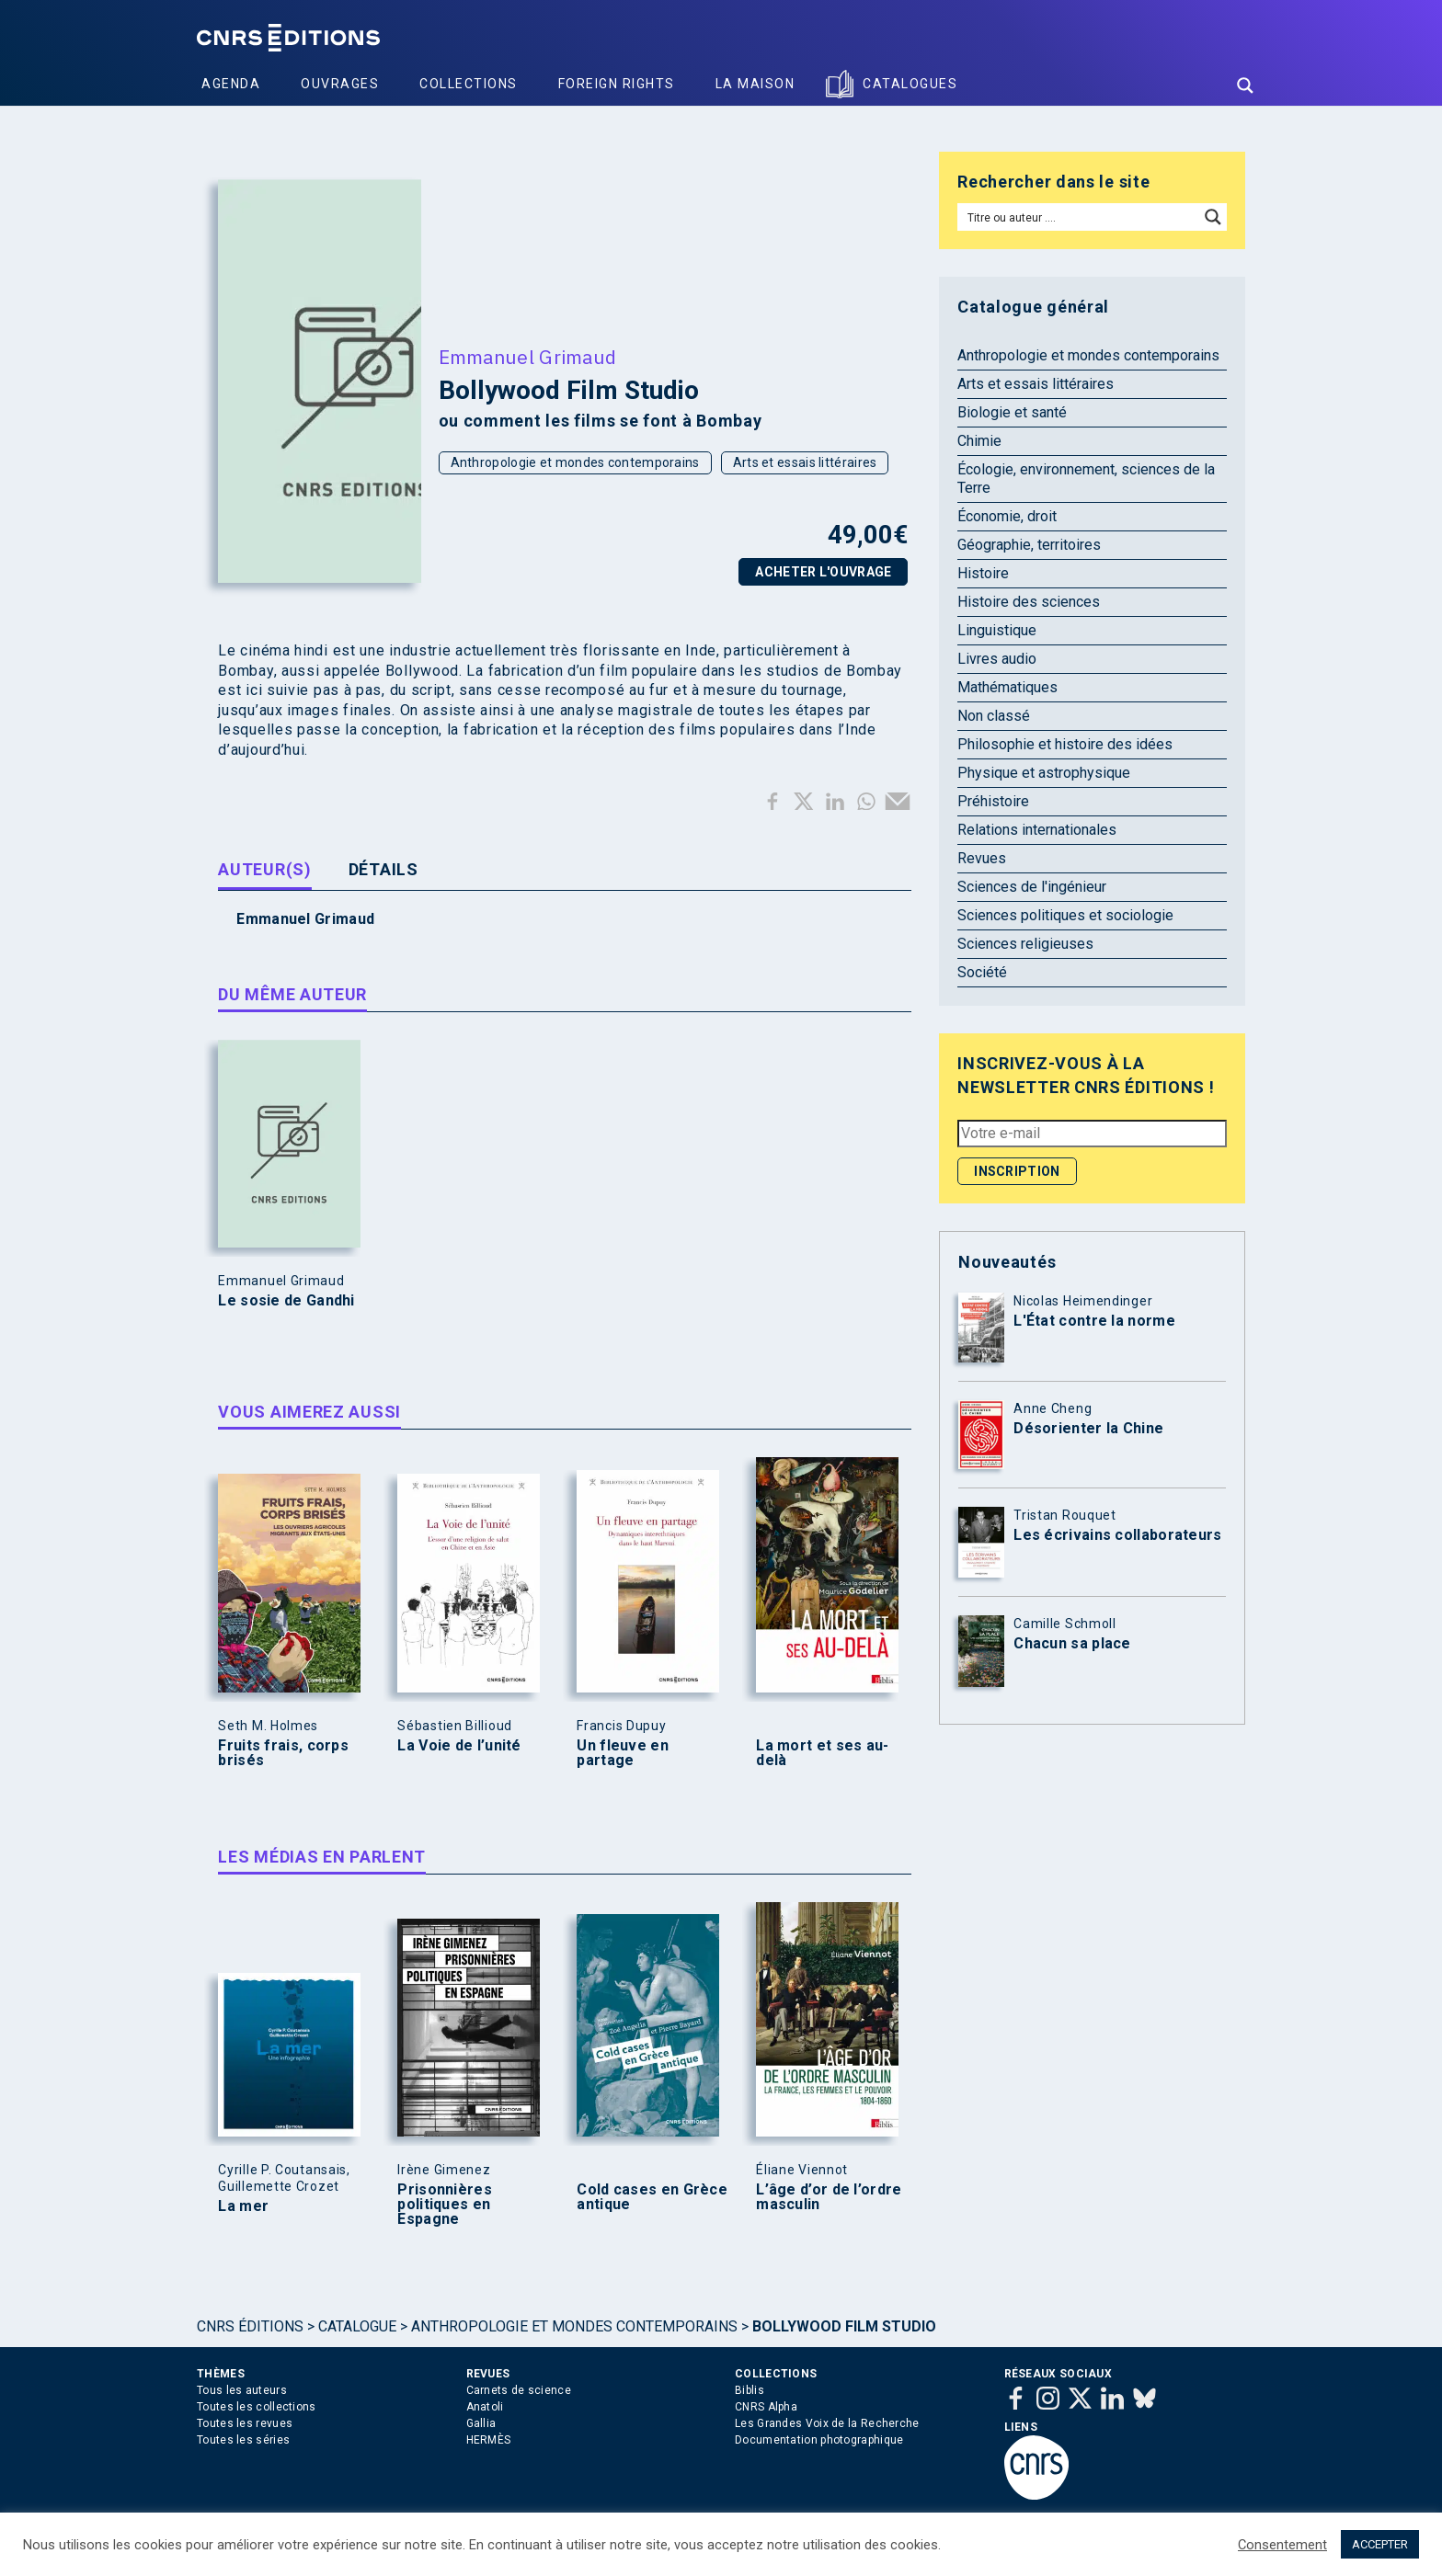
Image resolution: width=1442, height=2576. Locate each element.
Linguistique (996, 630)
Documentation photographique (819, 2440)
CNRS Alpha (766, 2406)
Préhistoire (993, 801)
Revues (981, 858)
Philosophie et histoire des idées (1065, 744)
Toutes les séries (243, 2440)
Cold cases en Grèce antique (652, 2197)
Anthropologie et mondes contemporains (575, 462)
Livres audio (996, 658)
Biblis (749, 2390)
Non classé (993, 715)
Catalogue (357, 2326)
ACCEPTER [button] (1380, 2544)
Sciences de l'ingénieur (1031, 886)
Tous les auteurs (242, 2390)
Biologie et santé (1012, 412)
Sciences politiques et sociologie (1065, 915)
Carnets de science (518, 2390)
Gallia (481, 2423)
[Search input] (1079, 217)
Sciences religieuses (1025, 943)
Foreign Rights (616, 83)
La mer (243, 2206)
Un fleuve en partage (623, 1753)
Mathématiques (1007, 687)
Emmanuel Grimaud (528, 357)
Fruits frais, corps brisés (283, 1753)
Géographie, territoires (1029, 544)
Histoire (983, 573)
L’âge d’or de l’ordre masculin (828, 2197)
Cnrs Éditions (250, 2326)
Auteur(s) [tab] (264, 869)
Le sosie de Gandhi (286, 1301)
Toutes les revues (244, 2423)
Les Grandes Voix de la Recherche (827, 2423)
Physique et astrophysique (1043, 772)
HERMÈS (488, 2440)
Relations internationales (1036, 829)
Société (982, 972)
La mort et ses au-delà (822, 1753)
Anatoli (485, 2406)
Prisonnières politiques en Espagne (444, 2205)
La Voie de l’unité (459, 1745)
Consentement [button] (1282, 2544)
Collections (468, 83)
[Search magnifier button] (1245, 85)
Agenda (230, 83)
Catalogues (910, 83)
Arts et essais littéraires (805, 462)
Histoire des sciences (1028, 601)
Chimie (979, 441)
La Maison (755, 83)
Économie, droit (1007, 516)
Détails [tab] (383, 869)
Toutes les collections (256, 2406)
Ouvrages (340, 83)
